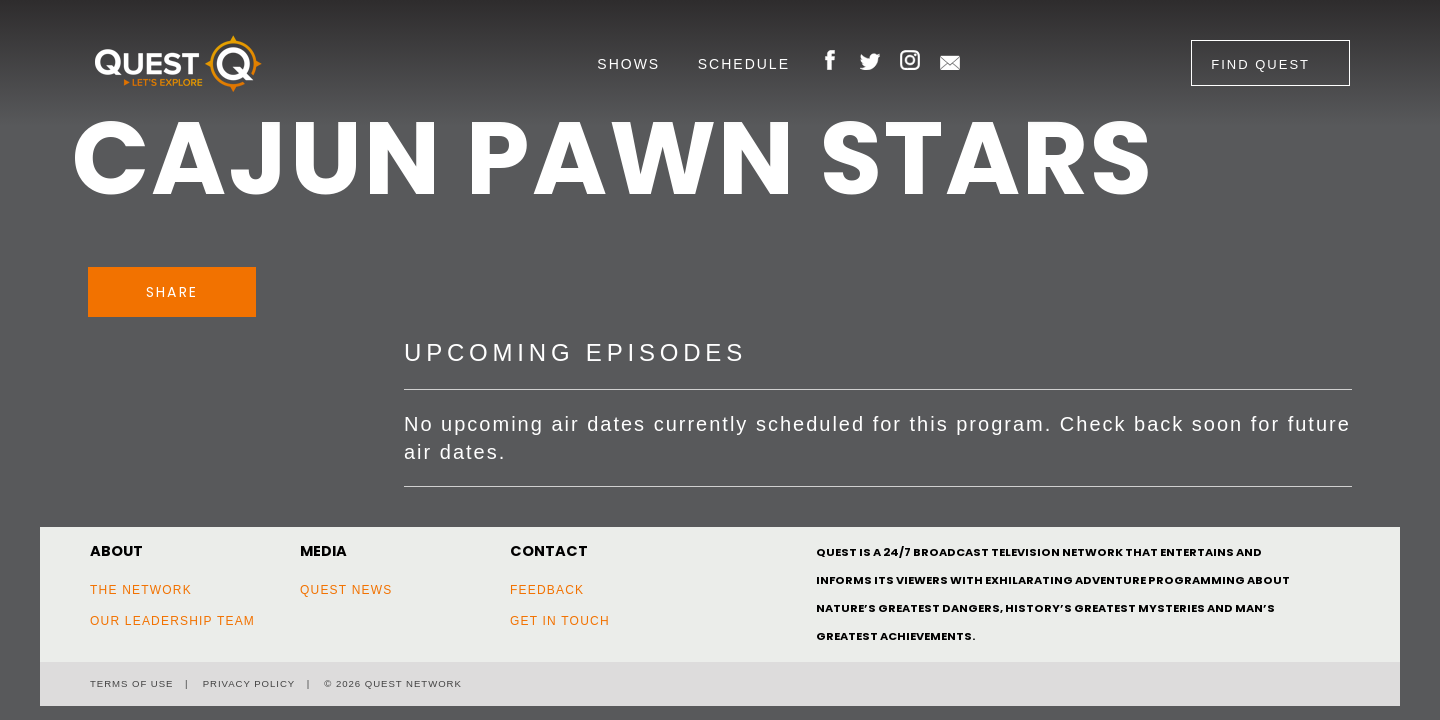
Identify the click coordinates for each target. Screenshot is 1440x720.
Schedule (744, 64)
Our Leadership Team (172, 621)
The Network (141, 590)
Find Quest (1260, 64)
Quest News (346, 590)
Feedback (547, 590)
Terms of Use (131, 683)
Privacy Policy (249, 683)
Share (172, 292)
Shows (628, 64)
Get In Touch (560, 621)
